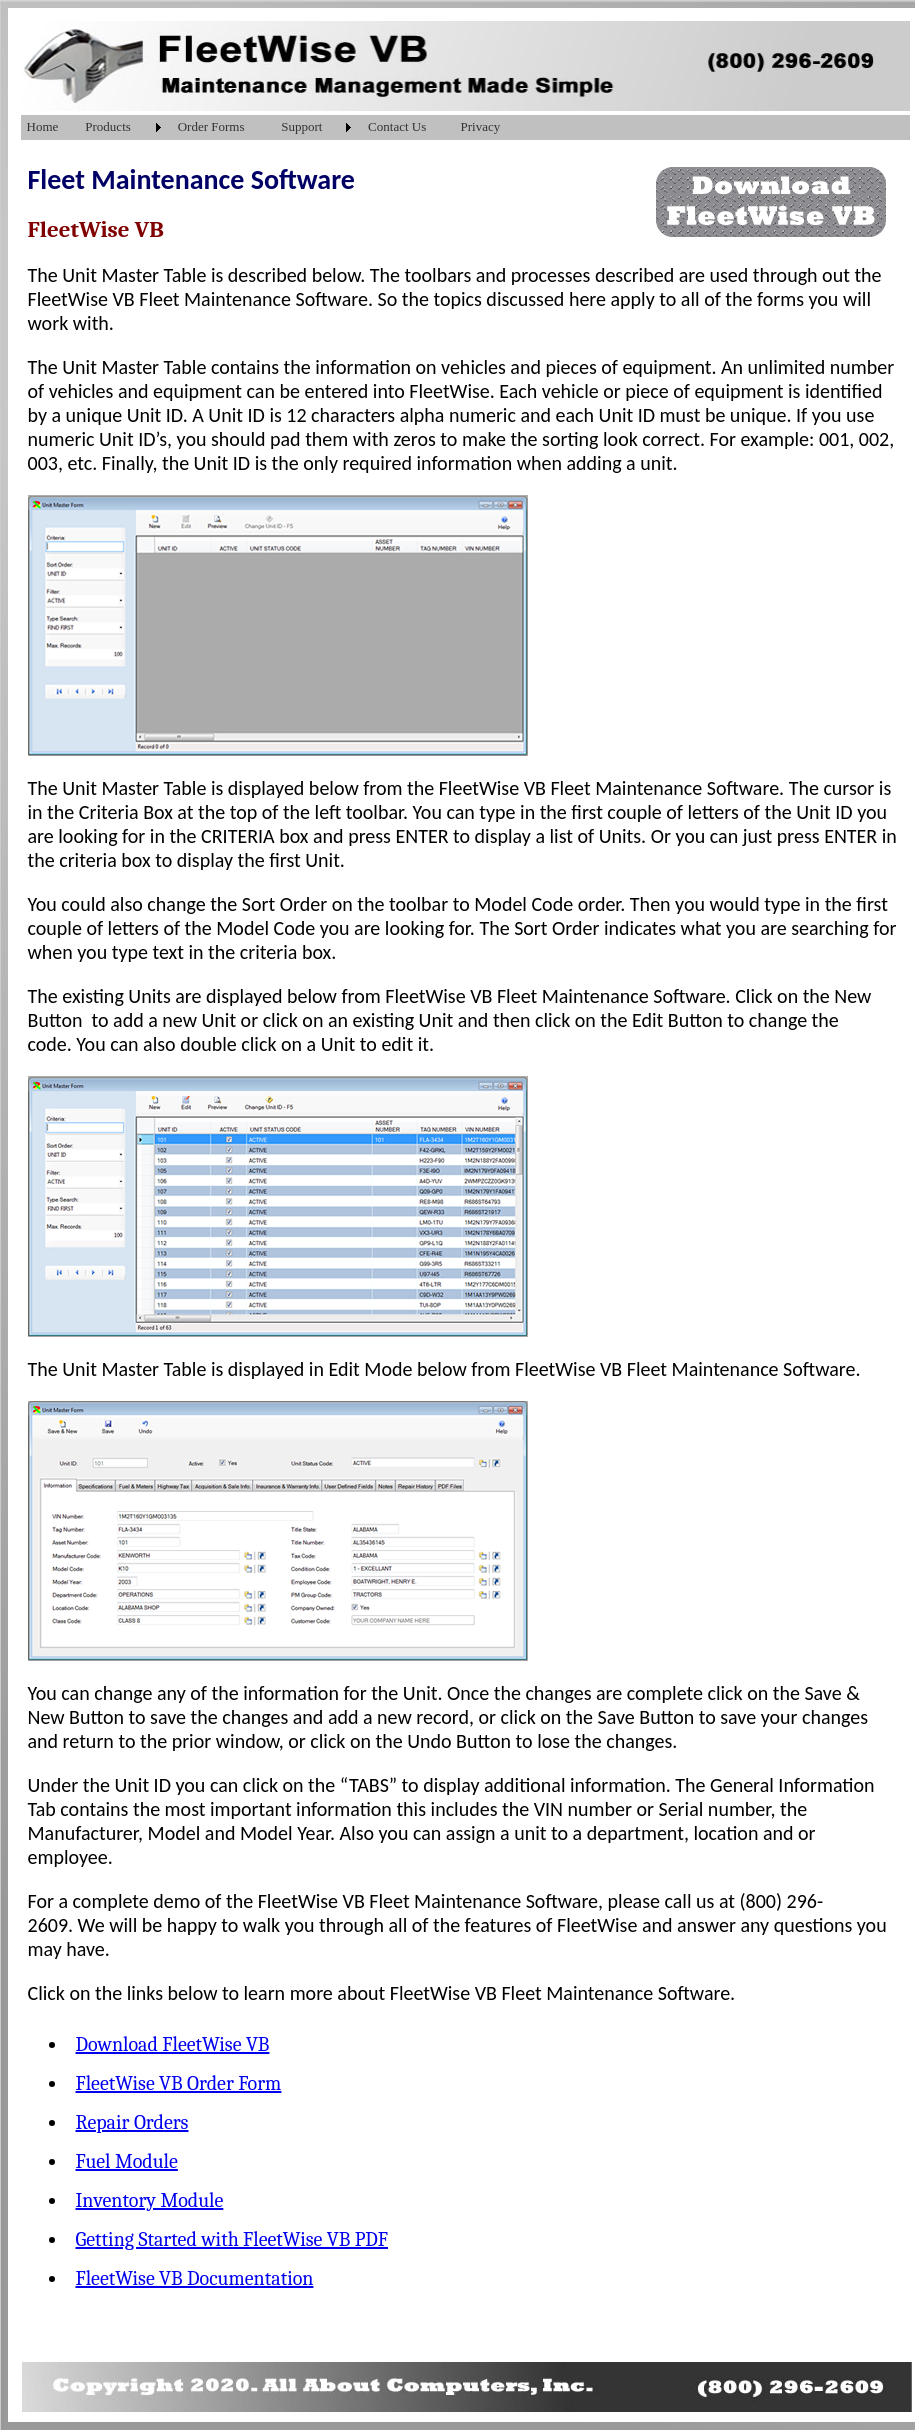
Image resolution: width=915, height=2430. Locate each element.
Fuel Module (127, 2161)
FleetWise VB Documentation (195, 2278)
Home (43, 126)
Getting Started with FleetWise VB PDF (232, 2239)
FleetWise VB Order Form (179, 2083)
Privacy (481, 126)
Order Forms (211, 126)
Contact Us (397, 126)
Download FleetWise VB (173, 2044)
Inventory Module (150, 2200)
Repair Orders (132, 2122)
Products (108, 126)
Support (301, 126)
